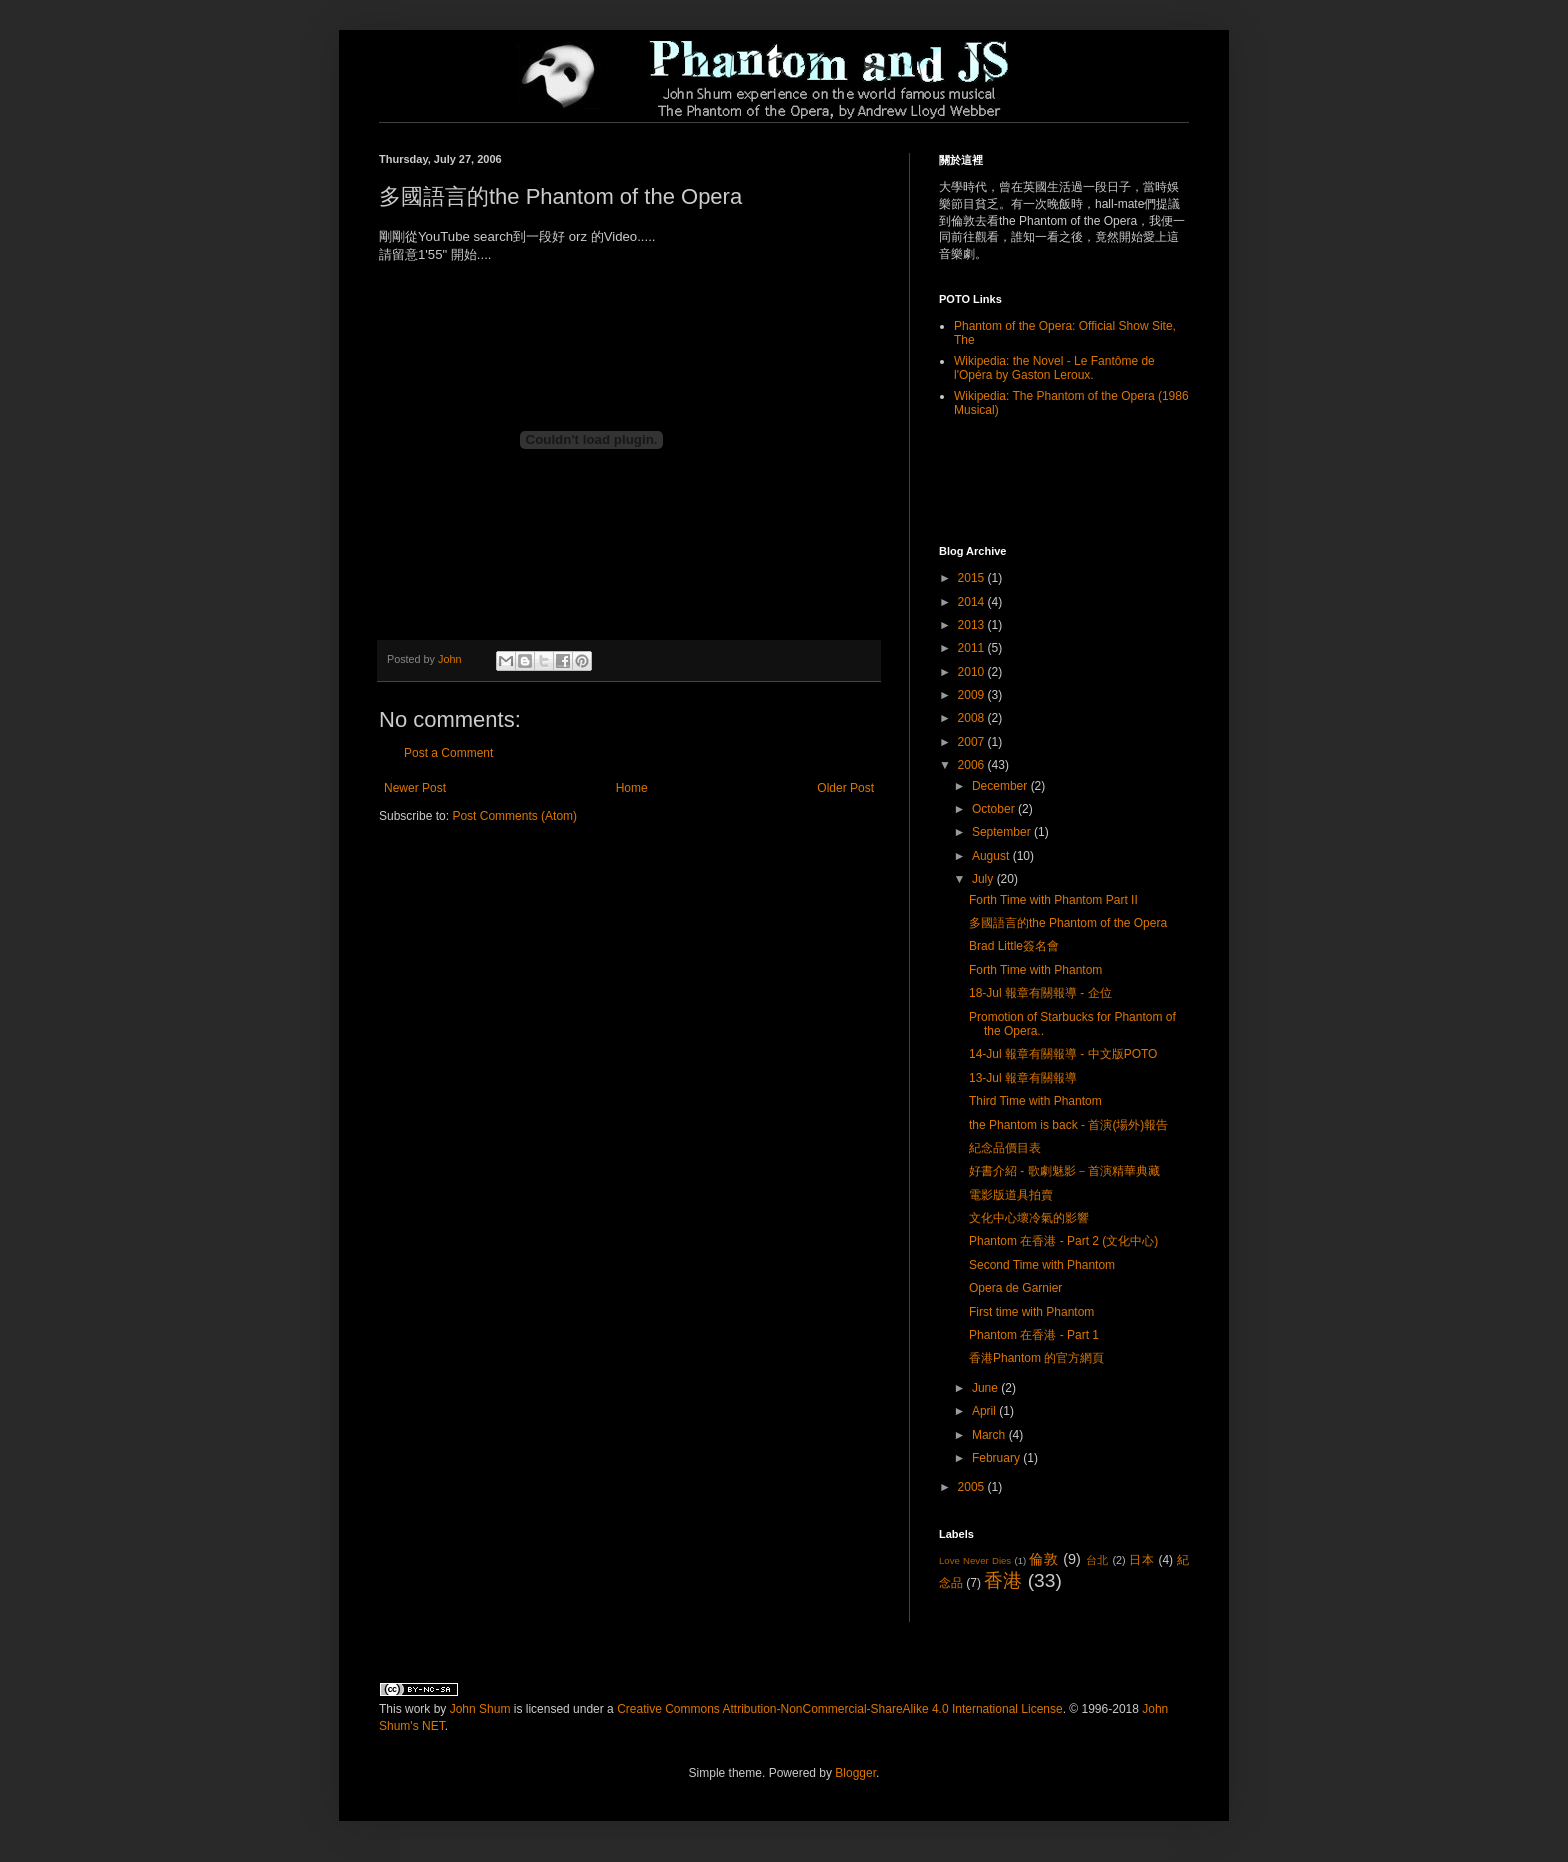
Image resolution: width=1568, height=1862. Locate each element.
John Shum (480, 1709)
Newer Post (415, 788)
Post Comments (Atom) (514, 816)
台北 (1097, 1560)
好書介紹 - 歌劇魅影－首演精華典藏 (1064, 1171)
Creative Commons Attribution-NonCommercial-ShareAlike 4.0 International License (840, 1709)
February (997, 1458)
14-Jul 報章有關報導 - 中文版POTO (1063, 1054)
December (1001, 786)
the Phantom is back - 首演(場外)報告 (1068, 1125)
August (992, 856)
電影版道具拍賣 (1011, 1195)
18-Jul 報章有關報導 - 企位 (1040, 993)
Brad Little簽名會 (1014, 946)
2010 (973, 672)
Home (632, 788)
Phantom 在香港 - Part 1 (1034, 1335)
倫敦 (1043, 1559)
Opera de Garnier (1015, 1288)
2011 (973, 648)
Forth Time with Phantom (1035, 970)
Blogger (855, 1773)
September (1003, 832)
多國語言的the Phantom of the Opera (1068, 923)
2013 (973, 625)
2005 (973, 1487)
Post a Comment (448, 753)
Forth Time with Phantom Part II (1053, 900)
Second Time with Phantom (1042, 1265)
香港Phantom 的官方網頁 (1036, 1358)
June (986, 1388)
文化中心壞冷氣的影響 (1029, 1218)
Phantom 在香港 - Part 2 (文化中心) (1063, 1241)
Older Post (845, 788)
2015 (973, 578)
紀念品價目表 (1005, 1148)
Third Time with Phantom (1035, 1101)
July (984, 879)
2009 (973, 695)
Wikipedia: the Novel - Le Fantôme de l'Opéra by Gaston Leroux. (1054, 368)
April (985, 1411)
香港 (1003, 1580)
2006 (973, 765)
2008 (973, 718)
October (995, 809)
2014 (973, 602)
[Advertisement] (1056, 480)
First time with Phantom (1031, 1312)
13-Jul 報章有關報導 (1023, 1078)
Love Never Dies (975, 1560)
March (990, 1435)
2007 (973, 742)
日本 (1141, 1560)
